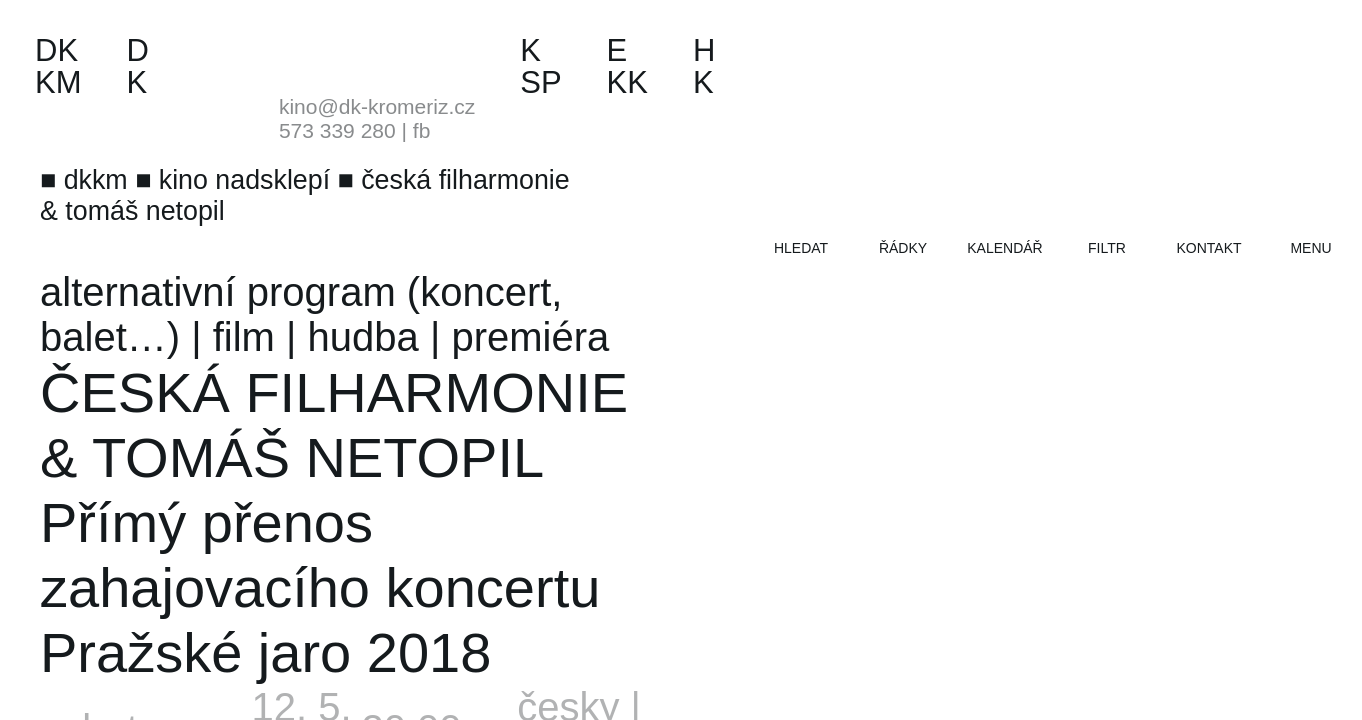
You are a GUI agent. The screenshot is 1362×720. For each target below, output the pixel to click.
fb (422, 130)
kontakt (1208, 248)
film (244, 337)
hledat (801, 248)
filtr (1107, 248)
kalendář (1004, 248)
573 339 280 (337, 130)
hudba (363, 337)
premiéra (530, 337)
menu (1310, 248)
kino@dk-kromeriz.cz (377, 106)
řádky (903, 248)
